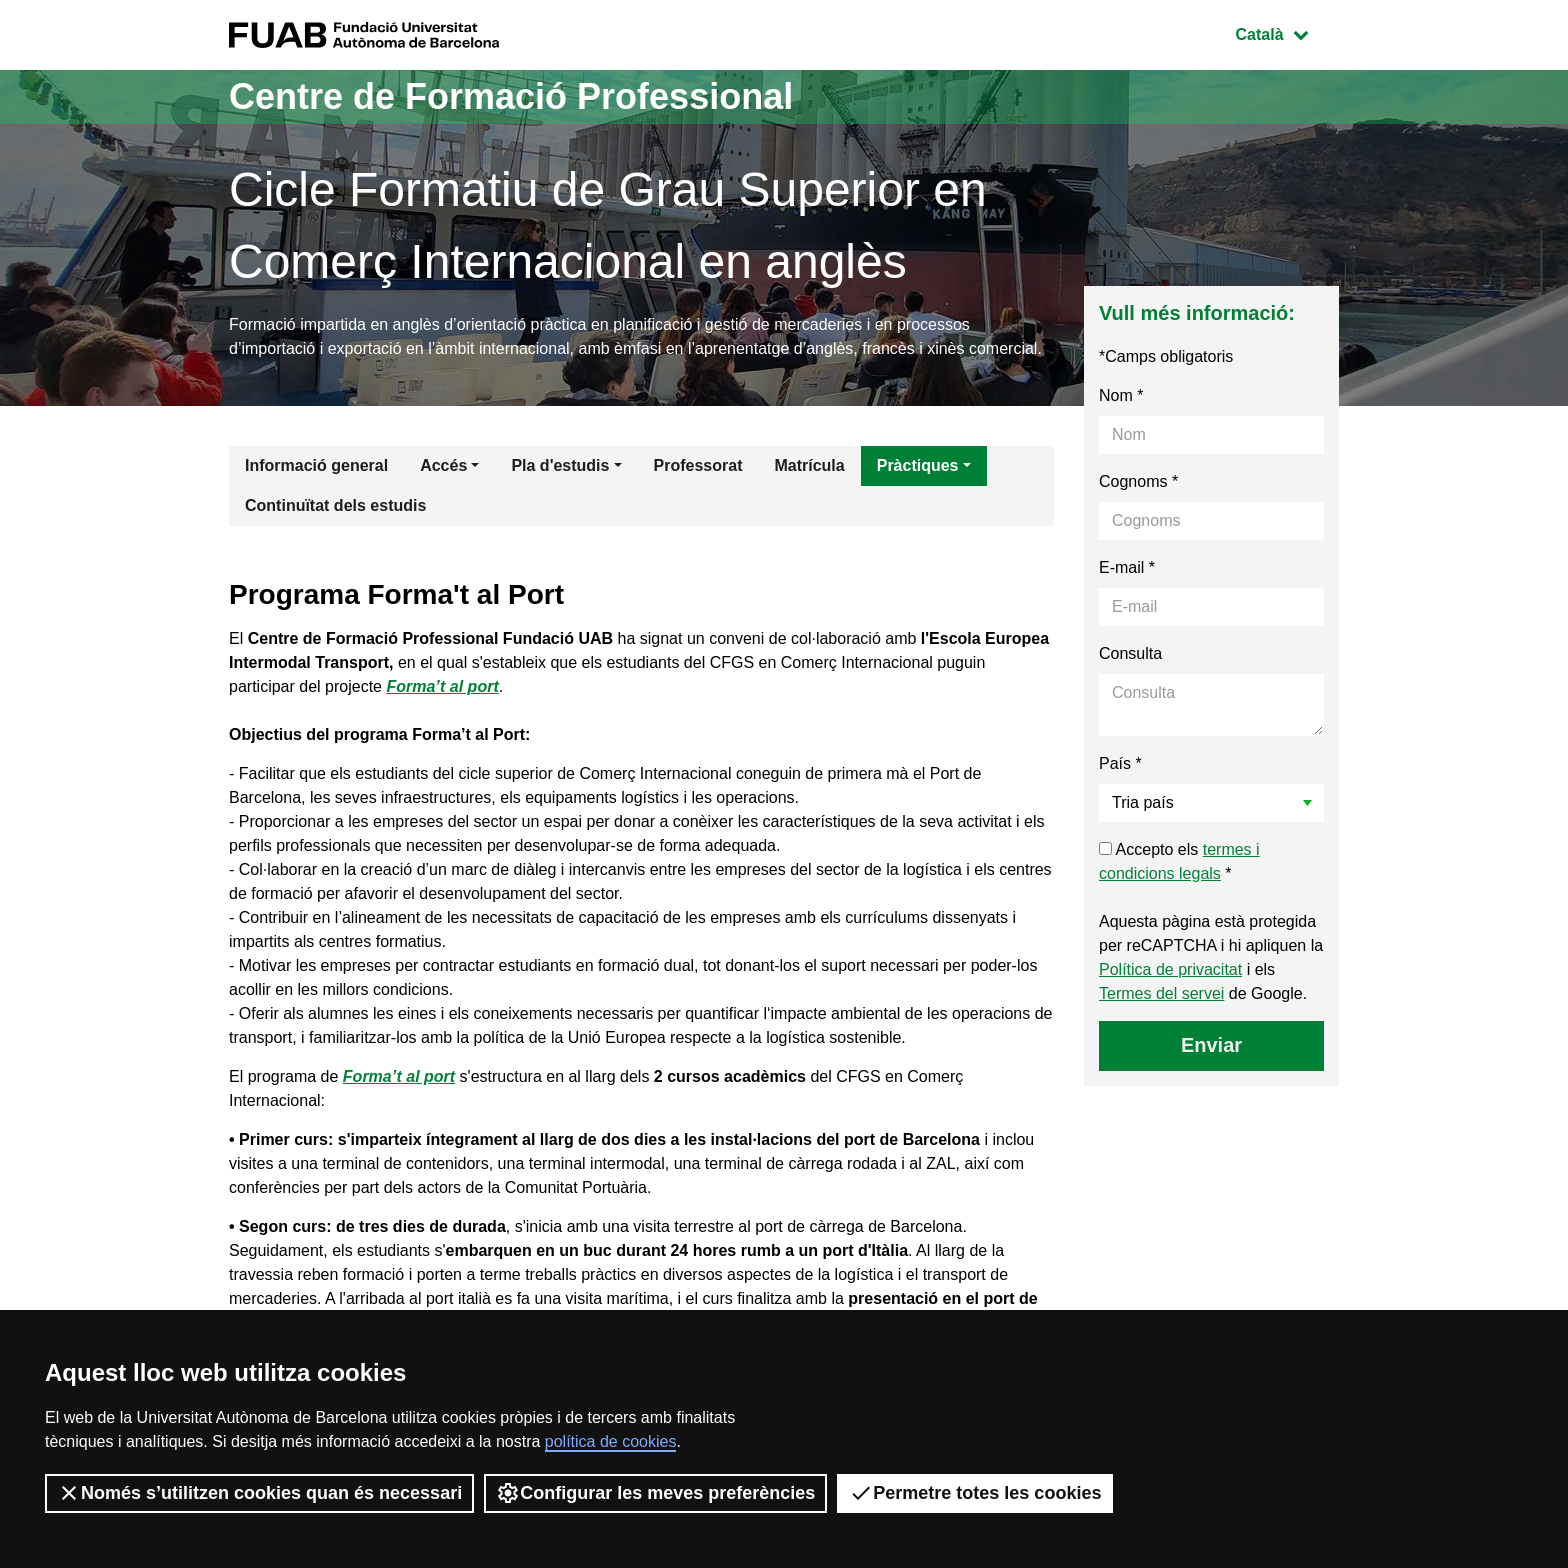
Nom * (1121, 395)
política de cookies (611, 1441)
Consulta (1130, 653)
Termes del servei (1161, 993)
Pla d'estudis (560, 465)
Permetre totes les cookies (975, 1493)
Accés (443, 465)
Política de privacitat (1170, 969)
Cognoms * (1138, 481)
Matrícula (809, 465)
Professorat (698, 465)
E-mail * (1127, 567)
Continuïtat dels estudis (335, 505)
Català (1287, 32)
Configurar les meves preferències (655, 1493)
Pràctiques (918, 465)
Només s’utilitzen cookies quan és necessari (259, 1493)
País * (1120, 763)
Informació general (316, 465)
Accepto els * (1179, 861)
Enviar (1211, 1045)
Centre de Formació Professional (511, 96)
